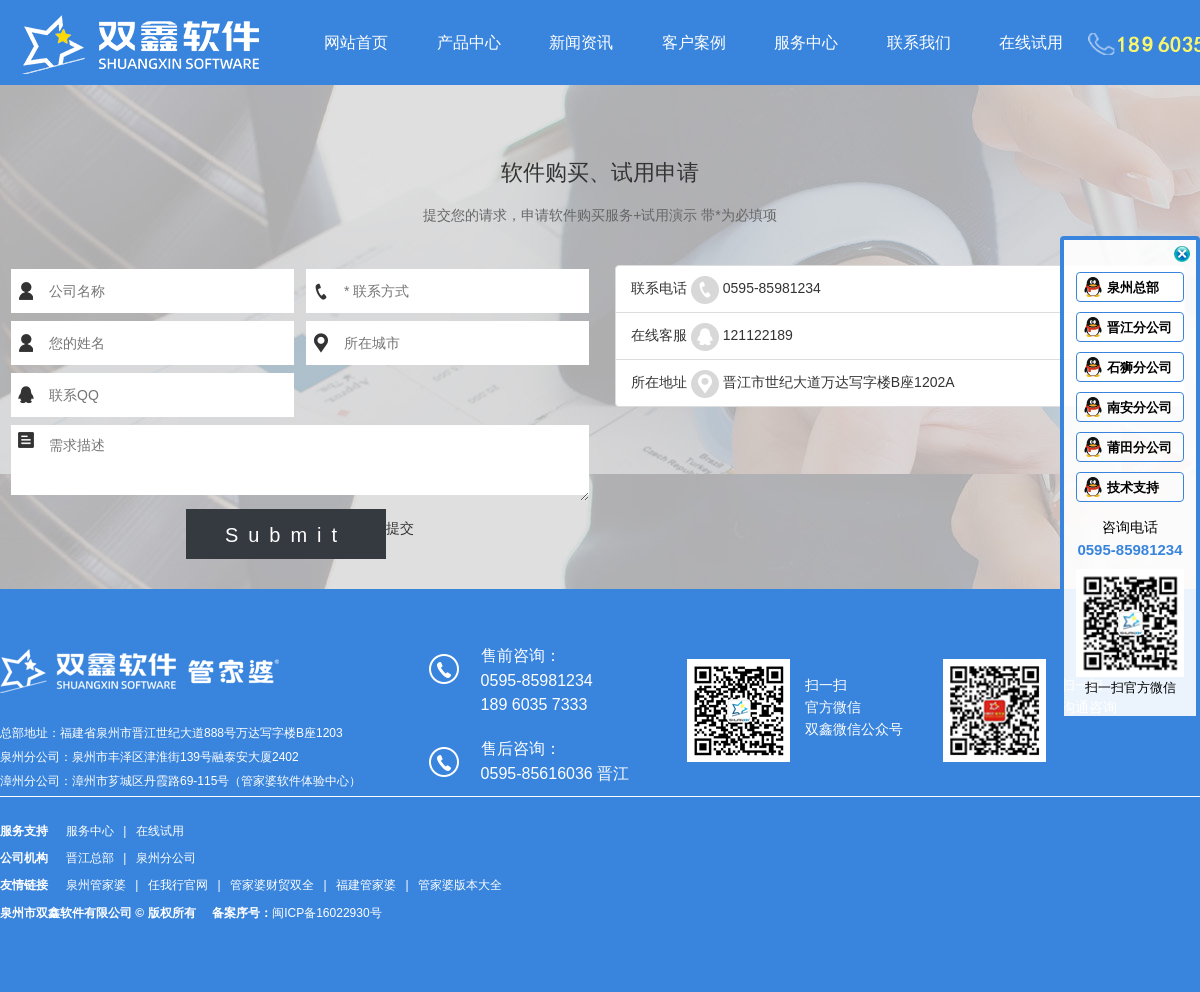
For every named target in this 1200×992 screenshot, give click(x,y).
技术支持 (1133, 487)
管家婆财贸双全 (272, 885)
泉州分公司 (166, 858)
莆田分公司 (1139, 447)
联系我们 (919, 42)
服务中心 (806, 42)
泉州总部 (1133, 287)
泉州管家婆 (96, 885)
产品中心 (469, 42)
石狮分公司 (1139, 367)
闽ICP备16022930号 (326, 913)
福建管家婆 (366, 885)
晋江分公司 (1139, 327)
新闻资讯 (581, 42)
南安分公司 (1139, 407)
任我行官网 (178, 885)
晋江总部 (90, 858)
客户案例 (694, 42)
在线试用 (1031, 42)
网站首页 (356, 42)
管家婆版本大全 (460, 885)
